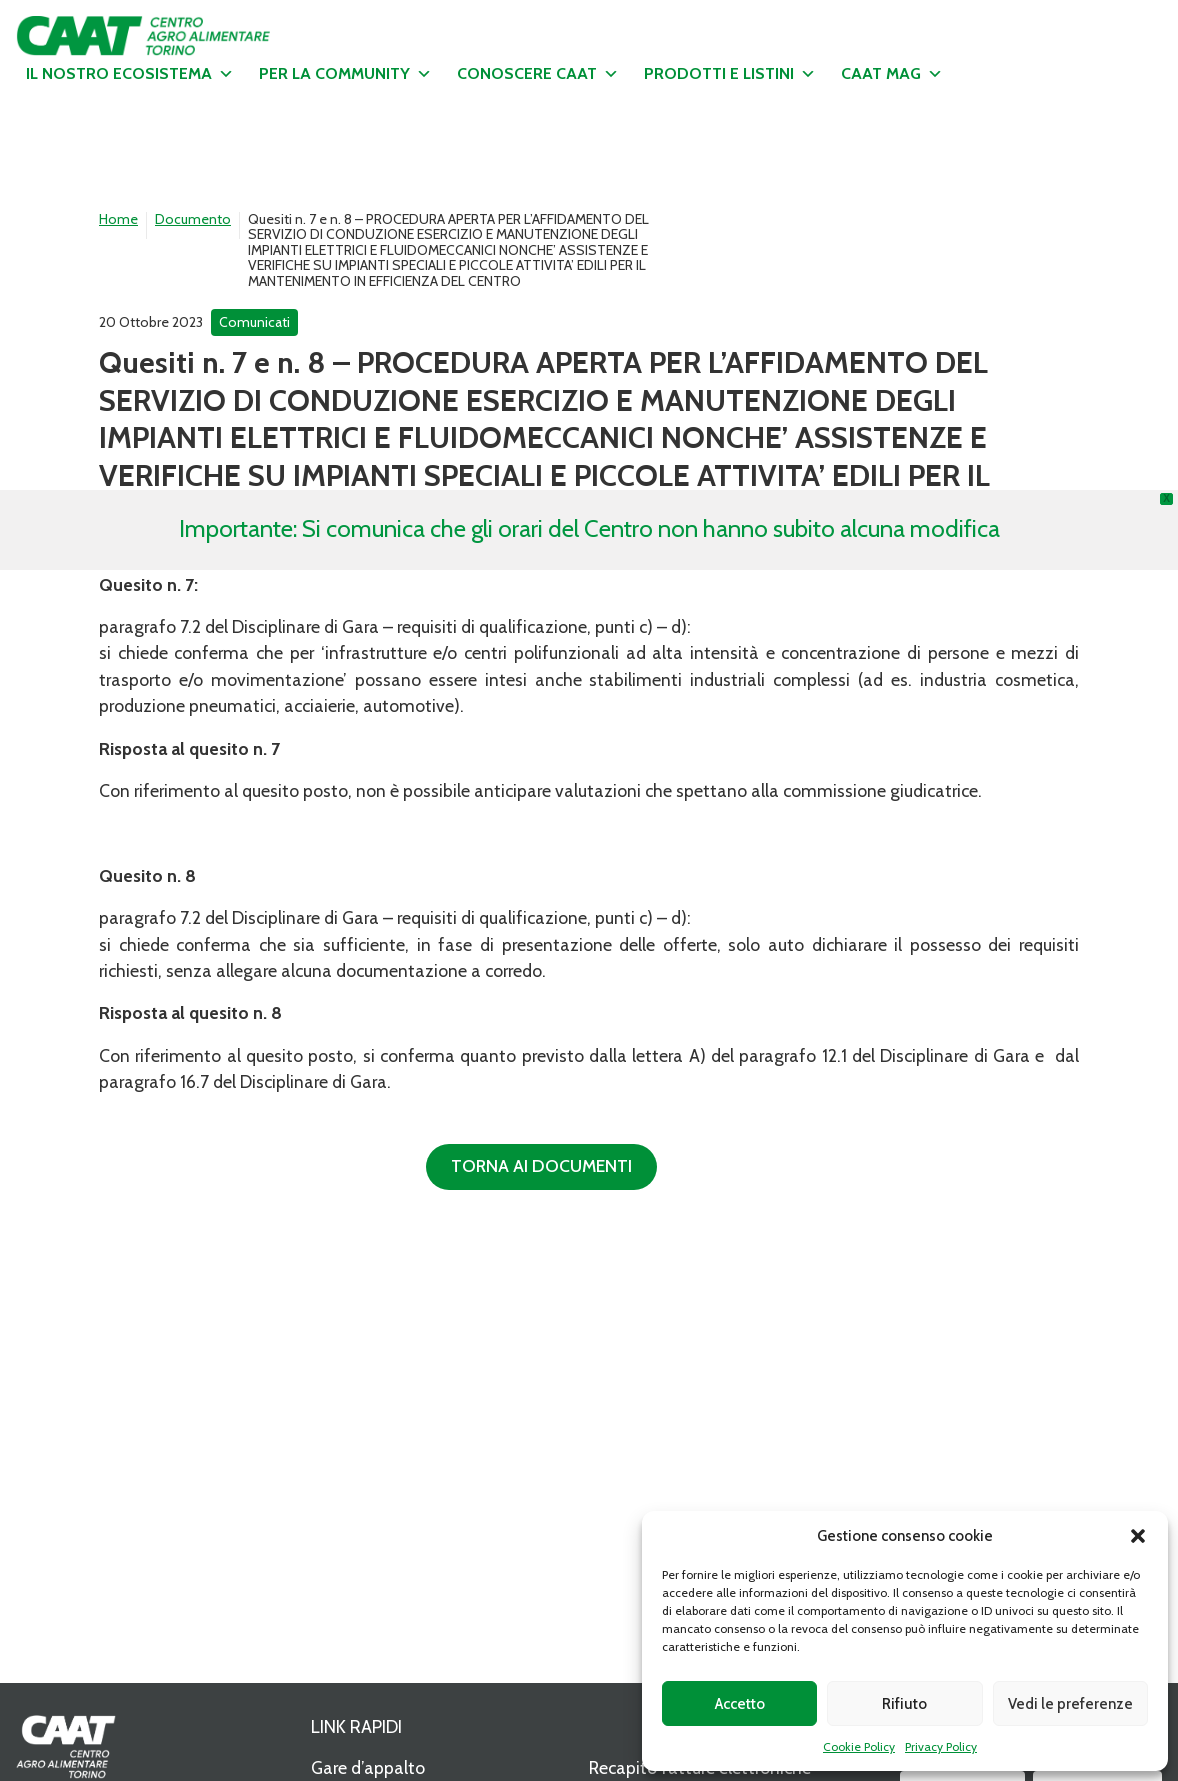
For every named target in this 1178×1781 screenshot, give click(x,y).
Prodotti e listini (730, 74)
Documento (193, 219)
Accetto (740, 1704)
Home (118, 219)
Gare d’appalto (368, 1767)
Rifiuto (904, 1704)
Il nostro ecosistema (130, 74)
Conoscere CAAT (538, 74)
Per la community (345, 74)
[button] (1138, 1536)
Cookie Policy (859, 1746)
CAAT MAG (892, 74)
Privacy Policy (941, 1746)
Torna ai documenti (541, 1165)
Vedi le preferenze (1070, 1704)
